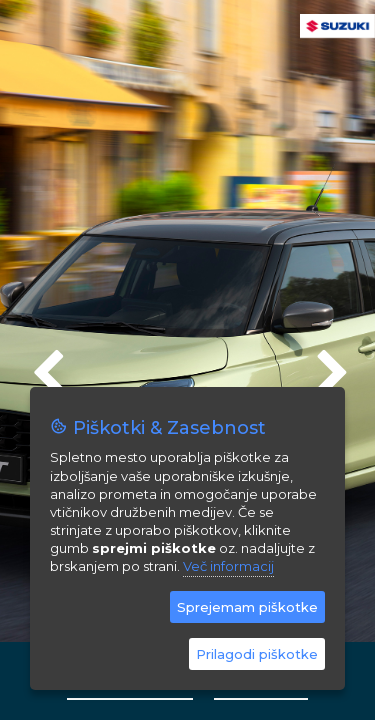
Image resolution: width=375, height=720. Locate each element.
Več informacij (228, 566)
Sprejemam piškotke (247, 607)
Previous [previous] (45, 365)
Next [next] (330, 365)
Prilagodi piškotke (257, 654)
